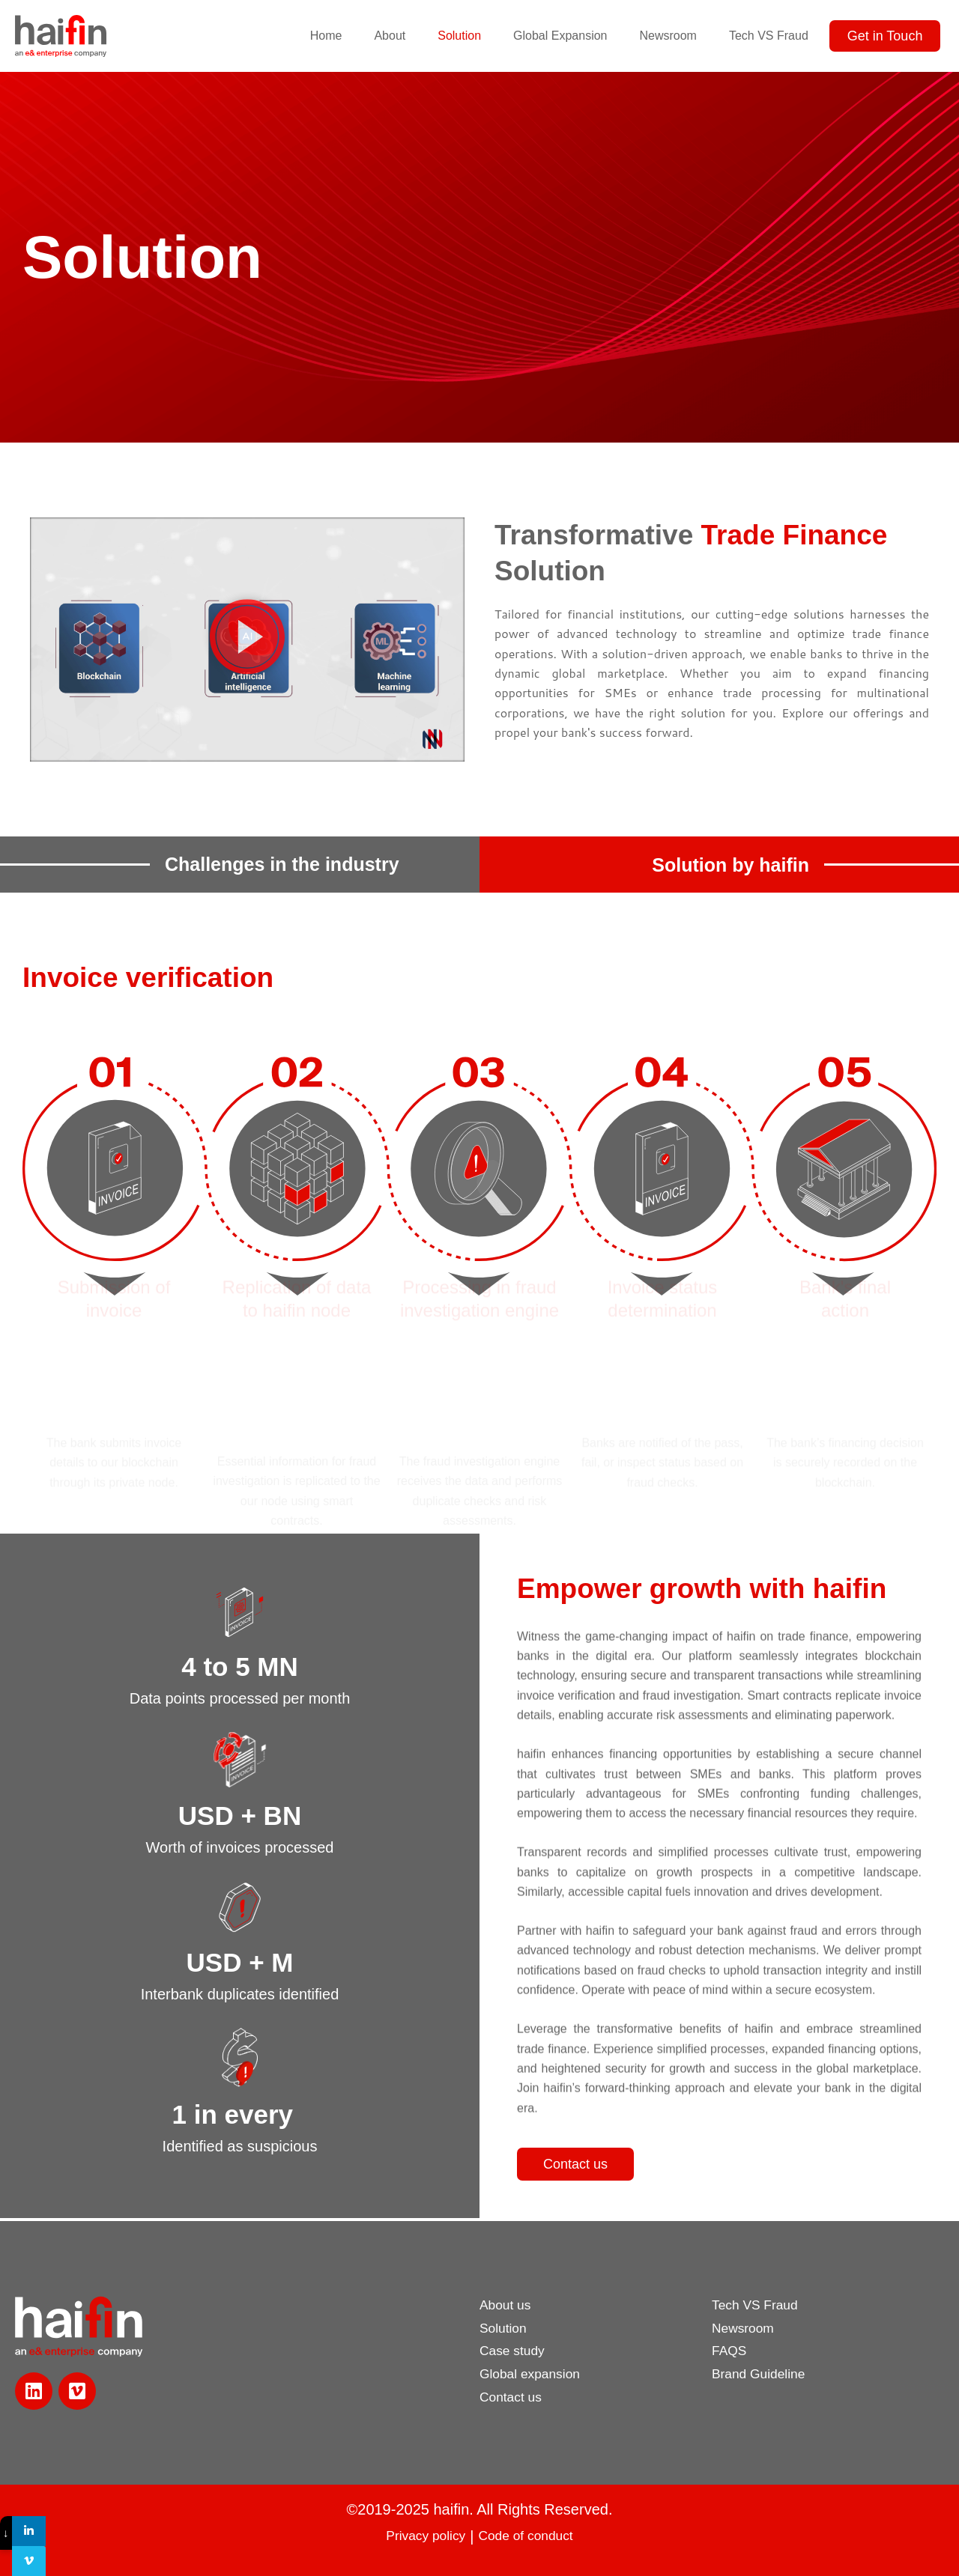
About (389, 35)
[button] (247, 639)
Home (326, 35)
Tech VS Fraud (768, 35)
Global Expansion (560, 35)
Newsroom (667, 35)
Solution (459, 35)
